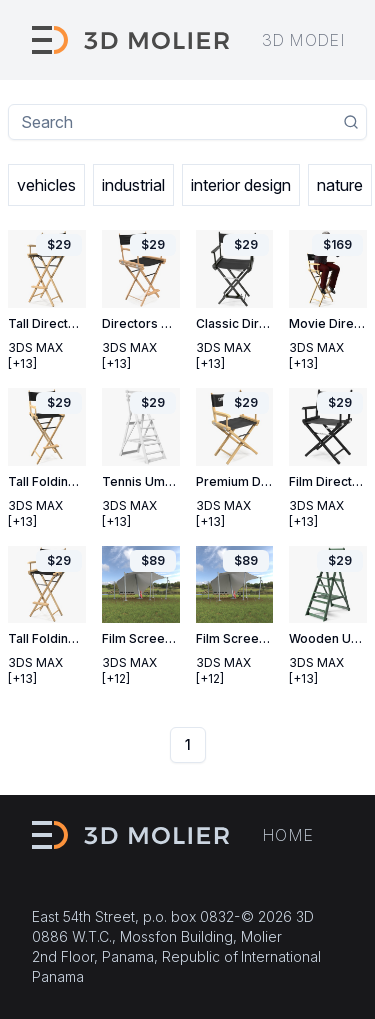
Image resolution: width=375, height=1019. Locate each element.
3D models (311, 40)
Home (288, 835)
